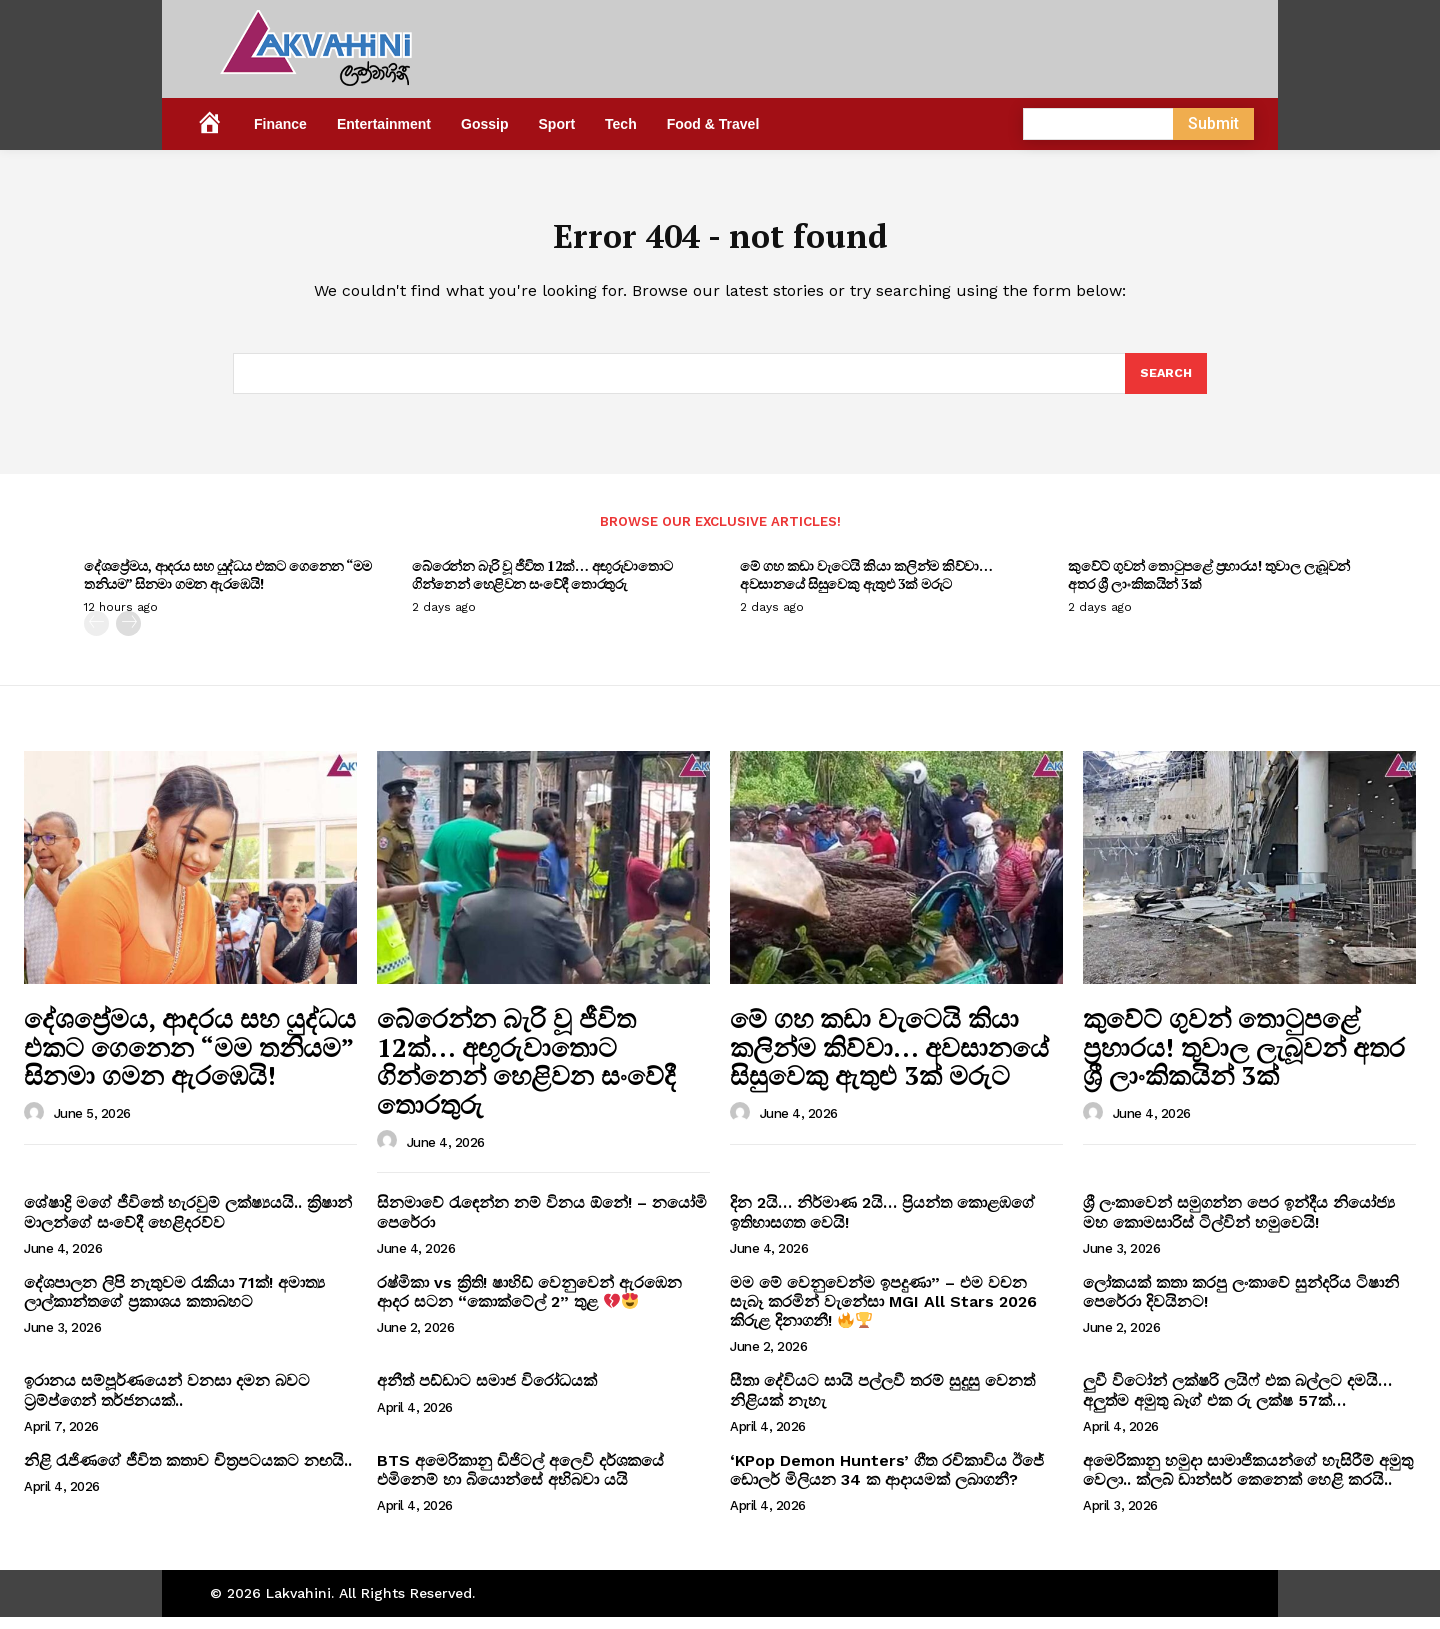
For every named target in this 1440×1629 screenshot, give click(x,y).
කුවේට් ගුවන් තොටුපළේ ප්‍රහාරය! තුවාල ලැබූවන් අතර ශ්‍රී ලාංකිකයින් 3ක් (1209, 586)
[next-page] (128, 635)
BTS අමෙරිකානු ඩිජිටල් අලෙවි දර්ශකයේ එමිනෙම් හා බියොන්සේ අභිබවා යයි (520, 1482)
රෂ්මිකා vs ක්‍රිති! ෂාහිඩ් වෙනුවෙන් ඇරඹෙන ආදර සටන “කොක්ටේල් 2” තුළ (529, 1304)
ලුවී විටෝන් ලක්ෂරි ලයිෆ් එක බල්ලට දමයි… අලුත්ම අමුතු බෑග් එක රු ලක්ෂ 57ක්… (1237, 1402)
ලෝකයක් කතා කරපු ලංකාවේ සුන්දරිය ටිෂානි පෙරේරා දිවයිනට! (1241, 1304)
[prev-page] (96, 635)
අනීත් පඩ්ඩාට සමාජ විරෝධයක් (487, 1392)
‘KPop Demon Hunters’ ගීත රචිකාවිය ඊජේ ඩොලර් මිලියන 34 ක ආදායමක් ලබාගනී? (887, 1482)
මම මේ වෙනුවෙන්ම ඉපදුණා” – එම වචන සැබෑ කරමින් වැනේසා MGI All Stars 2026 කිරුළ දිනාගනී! (883, 1313)
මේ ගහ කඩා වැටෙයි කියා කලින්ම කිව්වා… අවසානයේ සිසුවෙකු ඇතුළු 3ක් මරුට (866, 586)
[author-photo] (37, 1125)
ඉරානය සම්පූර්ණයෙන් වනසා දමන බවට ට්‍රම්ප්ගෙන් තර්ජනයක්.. (167, 1402)
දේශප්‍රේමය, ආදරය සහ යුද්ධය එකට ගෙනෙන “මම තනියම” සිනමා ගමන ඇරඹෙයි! (228, 586)
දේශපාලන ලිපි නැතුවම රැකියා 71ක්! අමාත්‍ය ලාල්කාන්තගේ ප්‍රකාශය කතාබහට (174, 1304)
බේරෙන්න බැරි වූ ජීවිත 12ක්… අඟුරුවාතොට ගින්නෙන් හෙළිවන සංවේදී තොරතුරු (542, 586)
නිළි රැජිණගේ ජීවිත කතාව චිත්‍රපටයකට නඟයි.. (188, 1472)
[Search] (1165, 384)
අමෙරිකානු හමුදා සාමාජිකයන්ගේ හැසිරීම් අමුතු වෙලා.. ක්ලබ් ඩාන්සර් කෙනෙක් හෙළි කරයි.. (1248, 1482)
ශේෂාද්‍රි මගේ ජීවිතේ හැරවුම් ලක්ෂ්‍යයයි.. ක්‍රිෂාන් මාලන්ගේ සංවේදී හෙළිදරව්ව (188, 1224)
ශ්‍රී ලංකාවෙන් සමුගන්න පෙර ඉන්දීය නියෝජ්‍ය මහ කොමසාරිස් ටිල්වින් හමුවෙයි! (1239, 1224)
